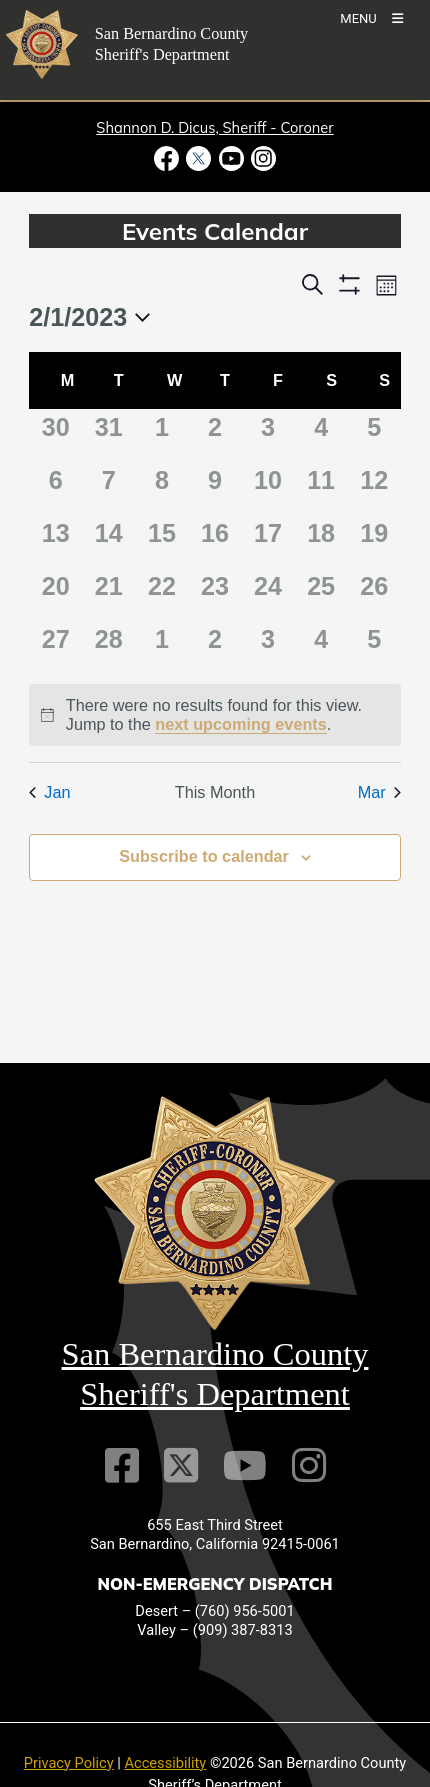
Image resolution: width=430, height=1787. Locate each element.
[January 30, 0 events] (55, 435)
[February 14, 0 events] (108, 541)
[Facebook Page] (122, 1465)
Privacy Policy (69, 1763)
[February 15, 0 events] (161, 541)
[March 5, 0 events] (374, 647)
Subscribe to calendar (204, 856)
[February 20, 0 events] (55, 594)
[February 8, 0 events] (161, 488)
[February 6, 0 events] (55, 488)
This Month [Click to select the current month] (215, 792)
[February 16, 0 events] (214, 541)
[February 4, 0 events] (321, 435)
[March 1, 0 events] (161, 647)
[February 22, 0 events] (161, 594)
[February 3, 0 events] (268, 435)
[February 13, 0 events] (55, 541)
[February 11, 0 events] (321, 488)
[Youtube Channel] (245, 1465)
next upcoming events (241, 724)
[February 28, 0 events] (108, 647)
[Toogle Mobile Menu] (371, 17)
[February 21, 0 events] (108, 594)
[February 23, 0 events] (214, 594)
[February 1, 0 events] (161, 435)
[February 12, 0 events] (374, 488)
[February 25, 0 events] (321, 594)
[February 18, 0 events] (321, 541)
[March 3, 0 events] (268, 647)
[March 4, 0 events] (321, 647)
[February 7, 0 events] (108, 488)
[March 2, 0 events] (214, 647)
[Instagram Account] (309, 1465)
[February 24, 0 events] (268, 594)
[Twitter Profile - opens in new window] (199, 158)
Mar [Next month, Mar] (379, 792)
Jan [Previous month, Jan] (49, 792)
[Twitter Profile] (181, 1465)
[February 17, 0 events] (268, 541)
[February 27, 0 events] (55, 647)
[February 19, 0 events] (374, 541)
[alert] (215, 715)
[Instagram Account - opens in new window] (261, 158)
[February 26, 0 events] (374, 594)
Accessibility (166, 1763)
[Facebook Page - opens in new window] (168, 158)
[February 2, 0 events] (214, 435)
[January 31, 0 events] (108, 435)
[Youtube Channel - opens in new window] (231, 158)
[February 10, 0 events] (268, 488)
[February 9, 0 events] (214, 488)
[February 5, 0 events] (374, 435)
